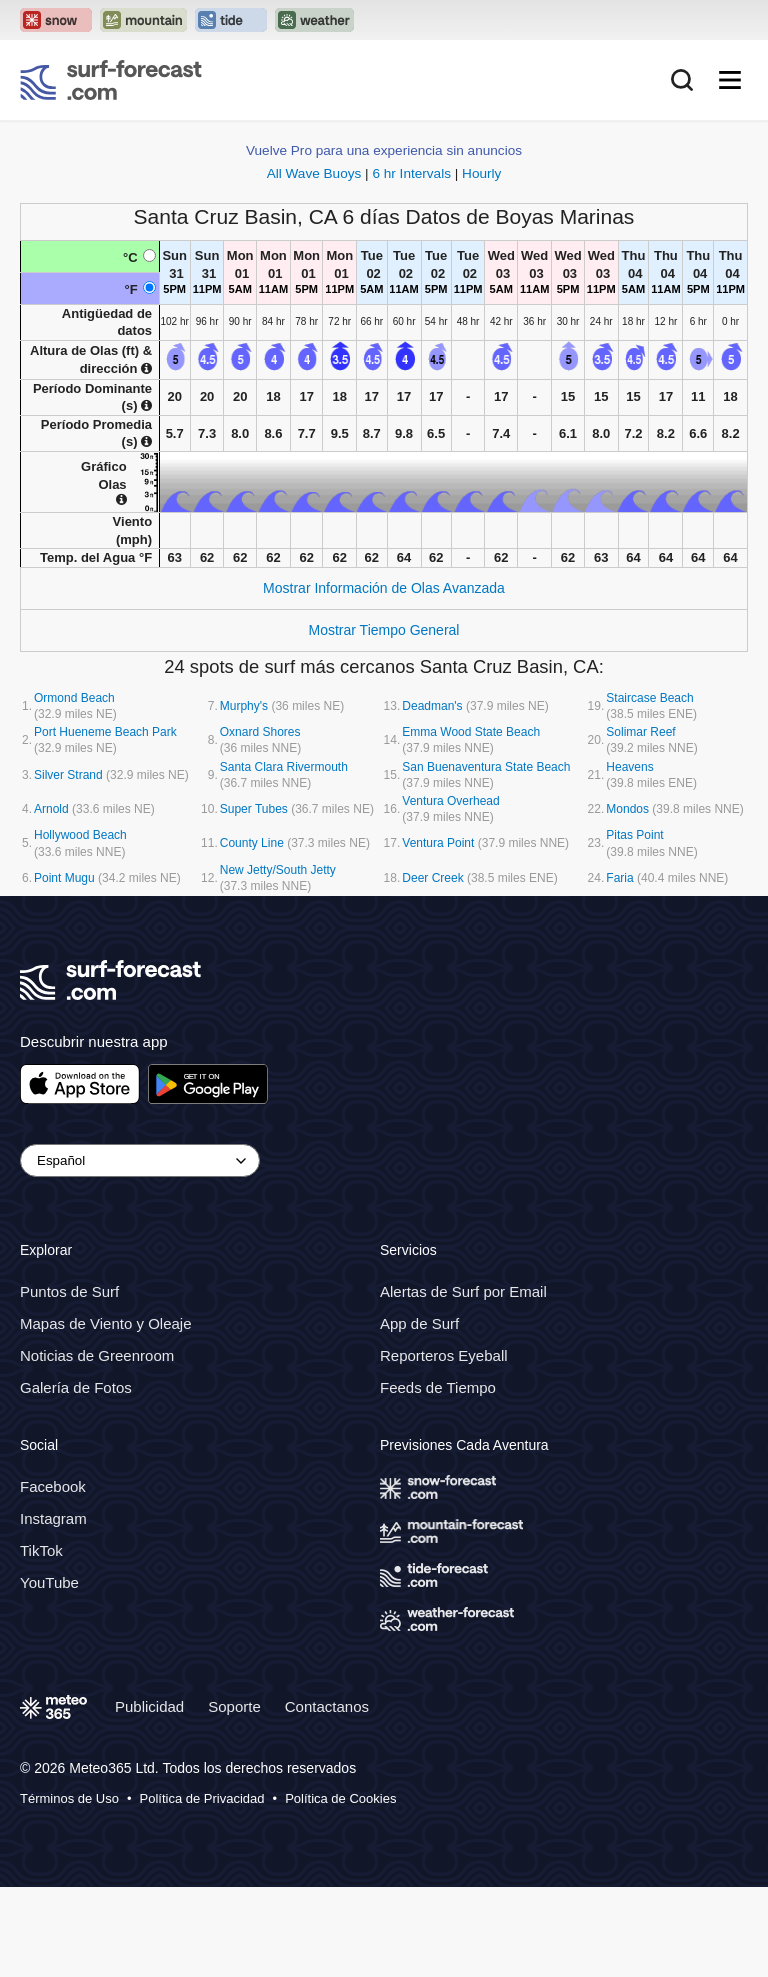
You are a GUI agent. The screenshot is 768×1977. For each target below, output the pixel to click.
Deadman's (432, 706)
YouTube (49, 1582)
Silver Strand (68, 775)
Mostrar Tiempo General (384, 630)
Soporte (234, 1706)
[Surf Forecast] (111, 80)
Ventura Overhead (450, 801)
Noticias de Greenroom (97, 1355)
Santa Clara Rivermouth (284, 767)
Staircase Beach (649, 698)
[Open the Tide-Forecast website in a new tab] (231, 20)
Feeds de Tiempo (438, 1387)
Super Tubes (254, 809)
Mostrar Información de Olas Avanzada (384, 588)
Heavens (629, 767)
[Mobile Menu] (730, 80)
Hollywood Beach (80, 835)
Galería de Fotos (76, 1387)
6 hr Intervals (411, 173)
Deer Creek (432, 878)
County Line (252, 843)
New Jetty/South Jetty (278, 870)
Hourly (481, 173)
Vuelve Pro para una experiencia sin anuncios (384, 150)
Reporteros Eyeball (444, 1355)
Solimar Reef (640, 732)
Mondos (627, 809)
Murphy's (244, 706)
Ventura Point (438, 843)
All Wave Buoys (314, 173)
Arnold (51, 809)
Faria (619, 878)
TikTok (41, 1550)
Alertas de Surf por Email (463, 1291)
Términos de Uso (69, 1798)
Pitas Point (634, 835)
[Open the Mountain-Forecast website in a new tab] (143, 20)
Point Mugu (64, 878)
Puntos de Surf (69, 1291)
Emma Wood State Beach (471, 732)
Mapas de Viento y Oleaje (106, 1323)
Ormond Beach (74, 698)
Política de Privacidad (202, 1798)
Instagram (53, 1518)
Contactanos (327, 1706)
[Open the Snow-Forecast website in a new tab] (56, 20)
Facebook (53, 1486)
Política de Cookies (340, 1798)
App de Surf (419, 1323)
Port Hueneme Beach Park (105, 732)
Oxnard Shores (260, 732)
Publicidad (149, 1706)
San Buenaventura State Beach (486, 767)
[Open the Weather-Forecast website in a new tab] (314, 20)
